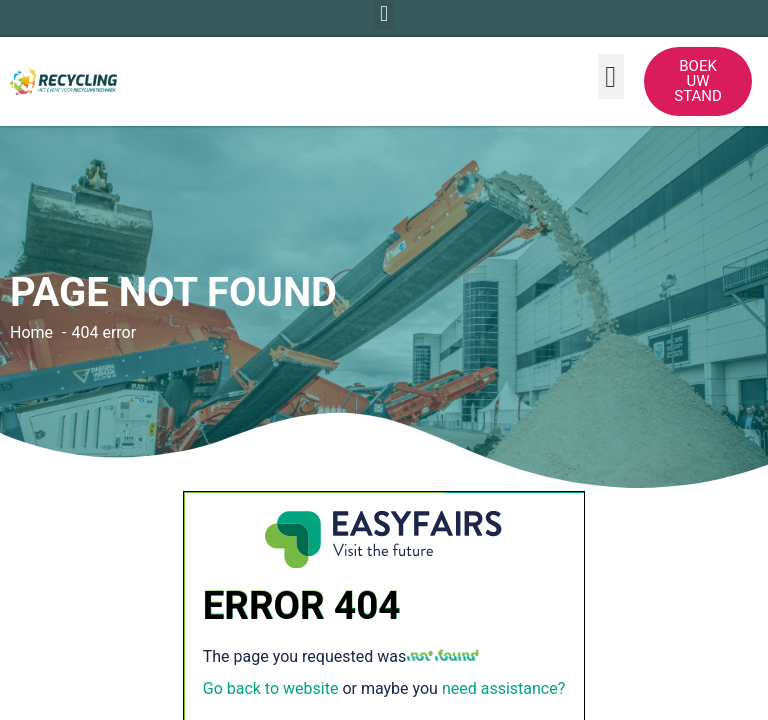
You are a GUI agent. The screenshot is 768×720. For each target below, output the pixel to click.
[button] (611, 76)
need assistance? (503, 688)
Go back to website (271, 688)
